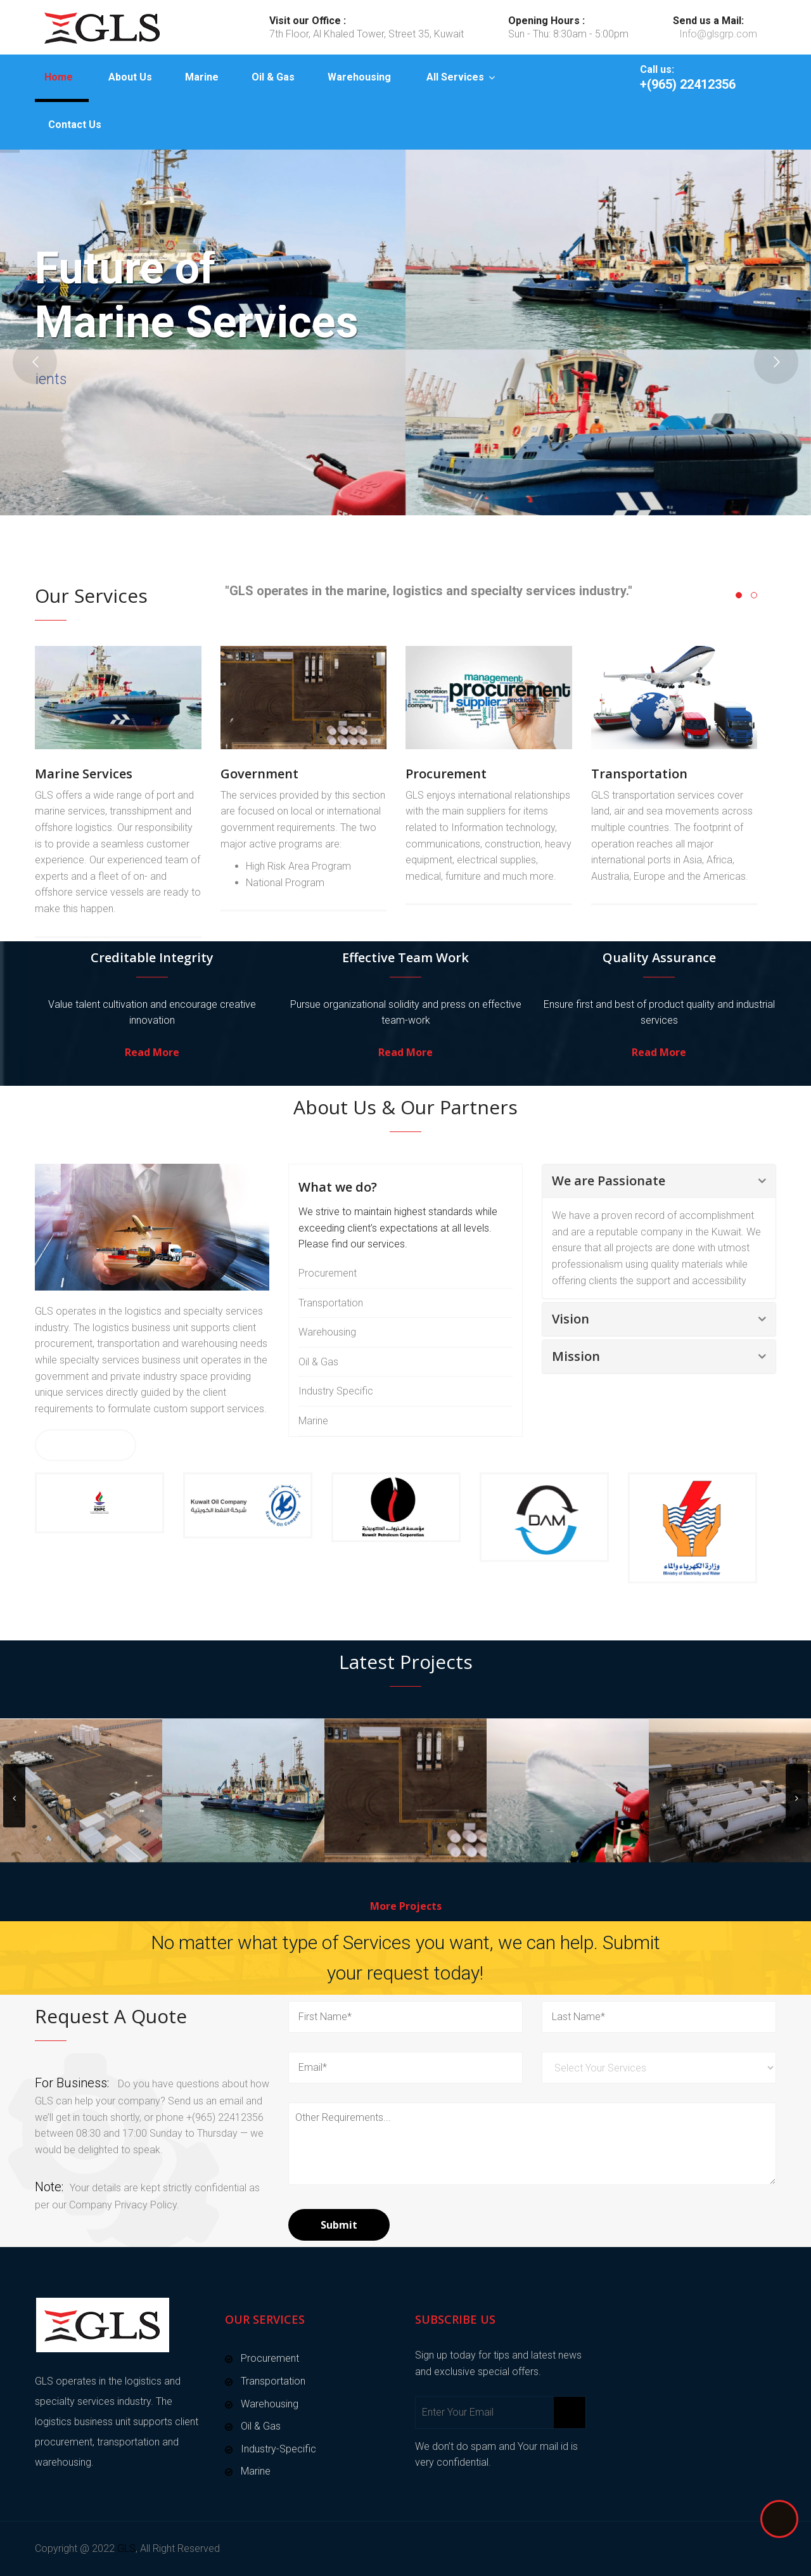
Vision (570, 1318)
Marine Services (83, 773)
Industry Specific (335, 1391)
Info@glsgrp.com (718, 34)
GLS (126, 2548)
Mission (576, 1356)
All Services (455, 77)
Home (58, 77)
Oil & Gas (273, 77)
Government (259, 773)
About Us (130, 77)
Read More (152, 1052)
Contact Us (74, 125)
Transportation (639, 773)
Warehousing (359, 77)
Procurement (446, 773)
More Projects (406, 1906)
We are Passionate (608, 1180)
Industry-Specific (278, 2449)
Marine (202, 77)
